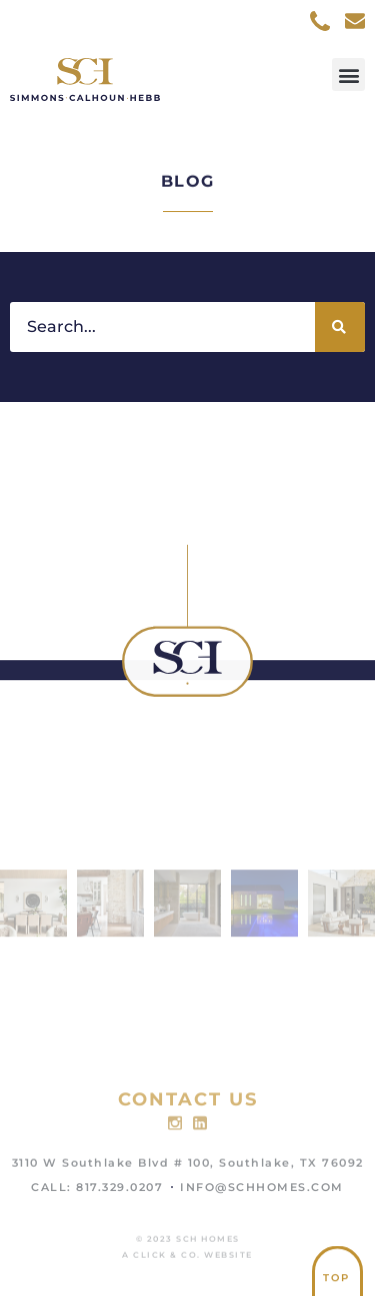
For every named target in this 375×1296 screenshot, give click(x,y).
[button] (348, 74)
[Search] (340, 327)
